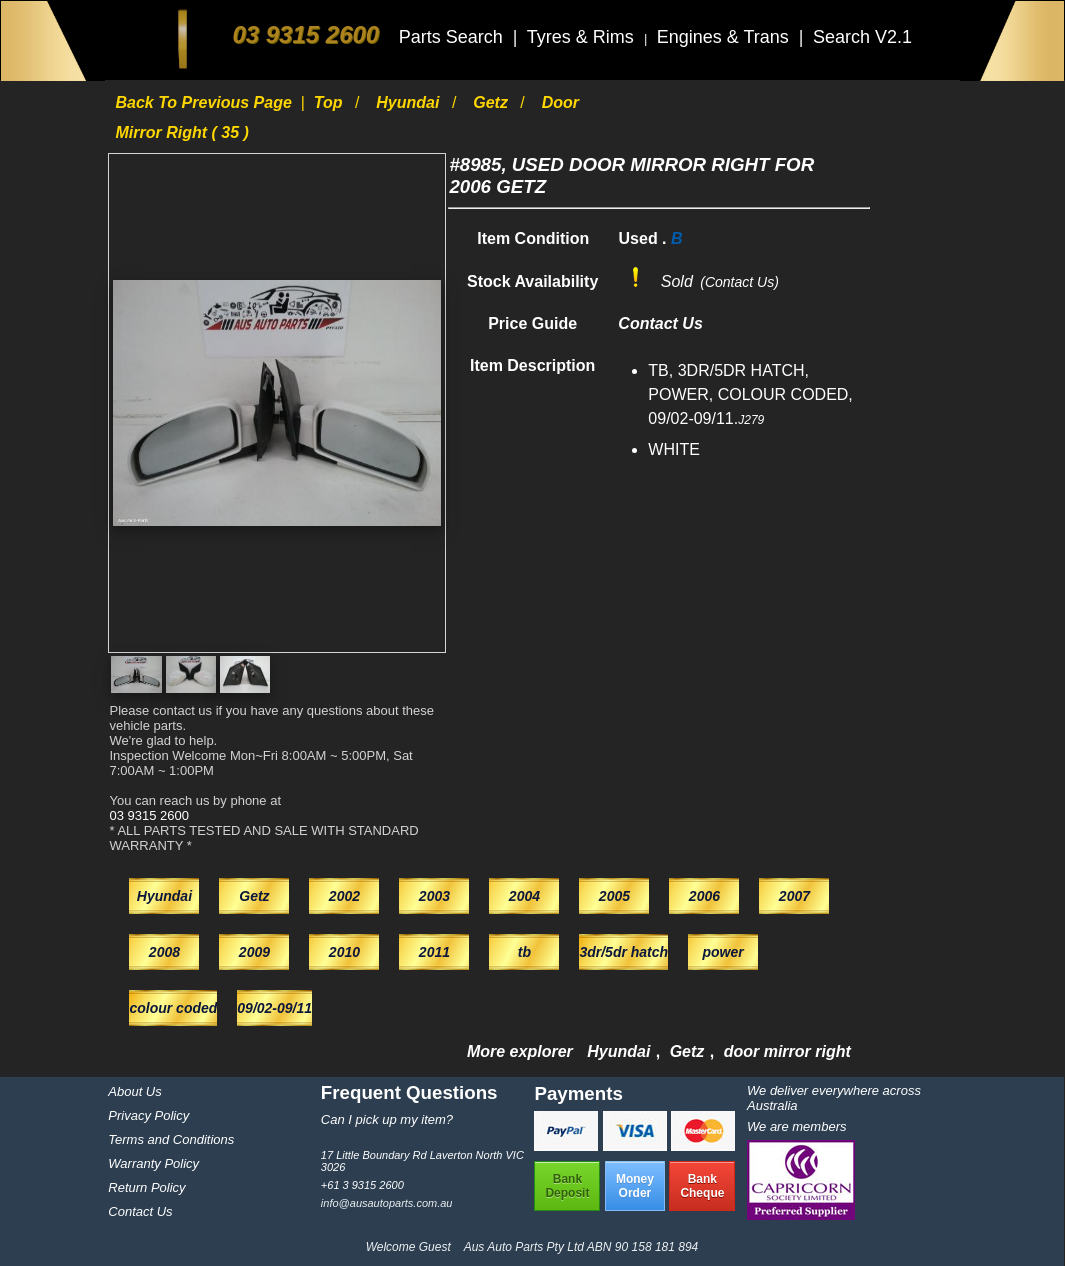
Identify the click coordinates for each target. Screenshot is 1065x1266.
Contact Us (140, 1211)
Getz (492, 102)
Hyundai (410, 102)
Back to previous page (205, 102)
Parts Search (453, 37)
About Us (134, 1091)
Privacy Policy (148, 1115)
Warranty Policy (153, 1163)
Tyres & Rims (583, 37)
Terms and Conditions (171, 1139)
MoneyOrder (635, 1186)
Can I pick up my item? (387, 1119)
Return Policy (146, 1187)
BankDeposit (567, 1186)
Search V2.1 (862, 37)
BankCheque (702, 1186)
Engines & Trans (725, 37)
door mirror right (787, 1051)
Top (330, 102)
